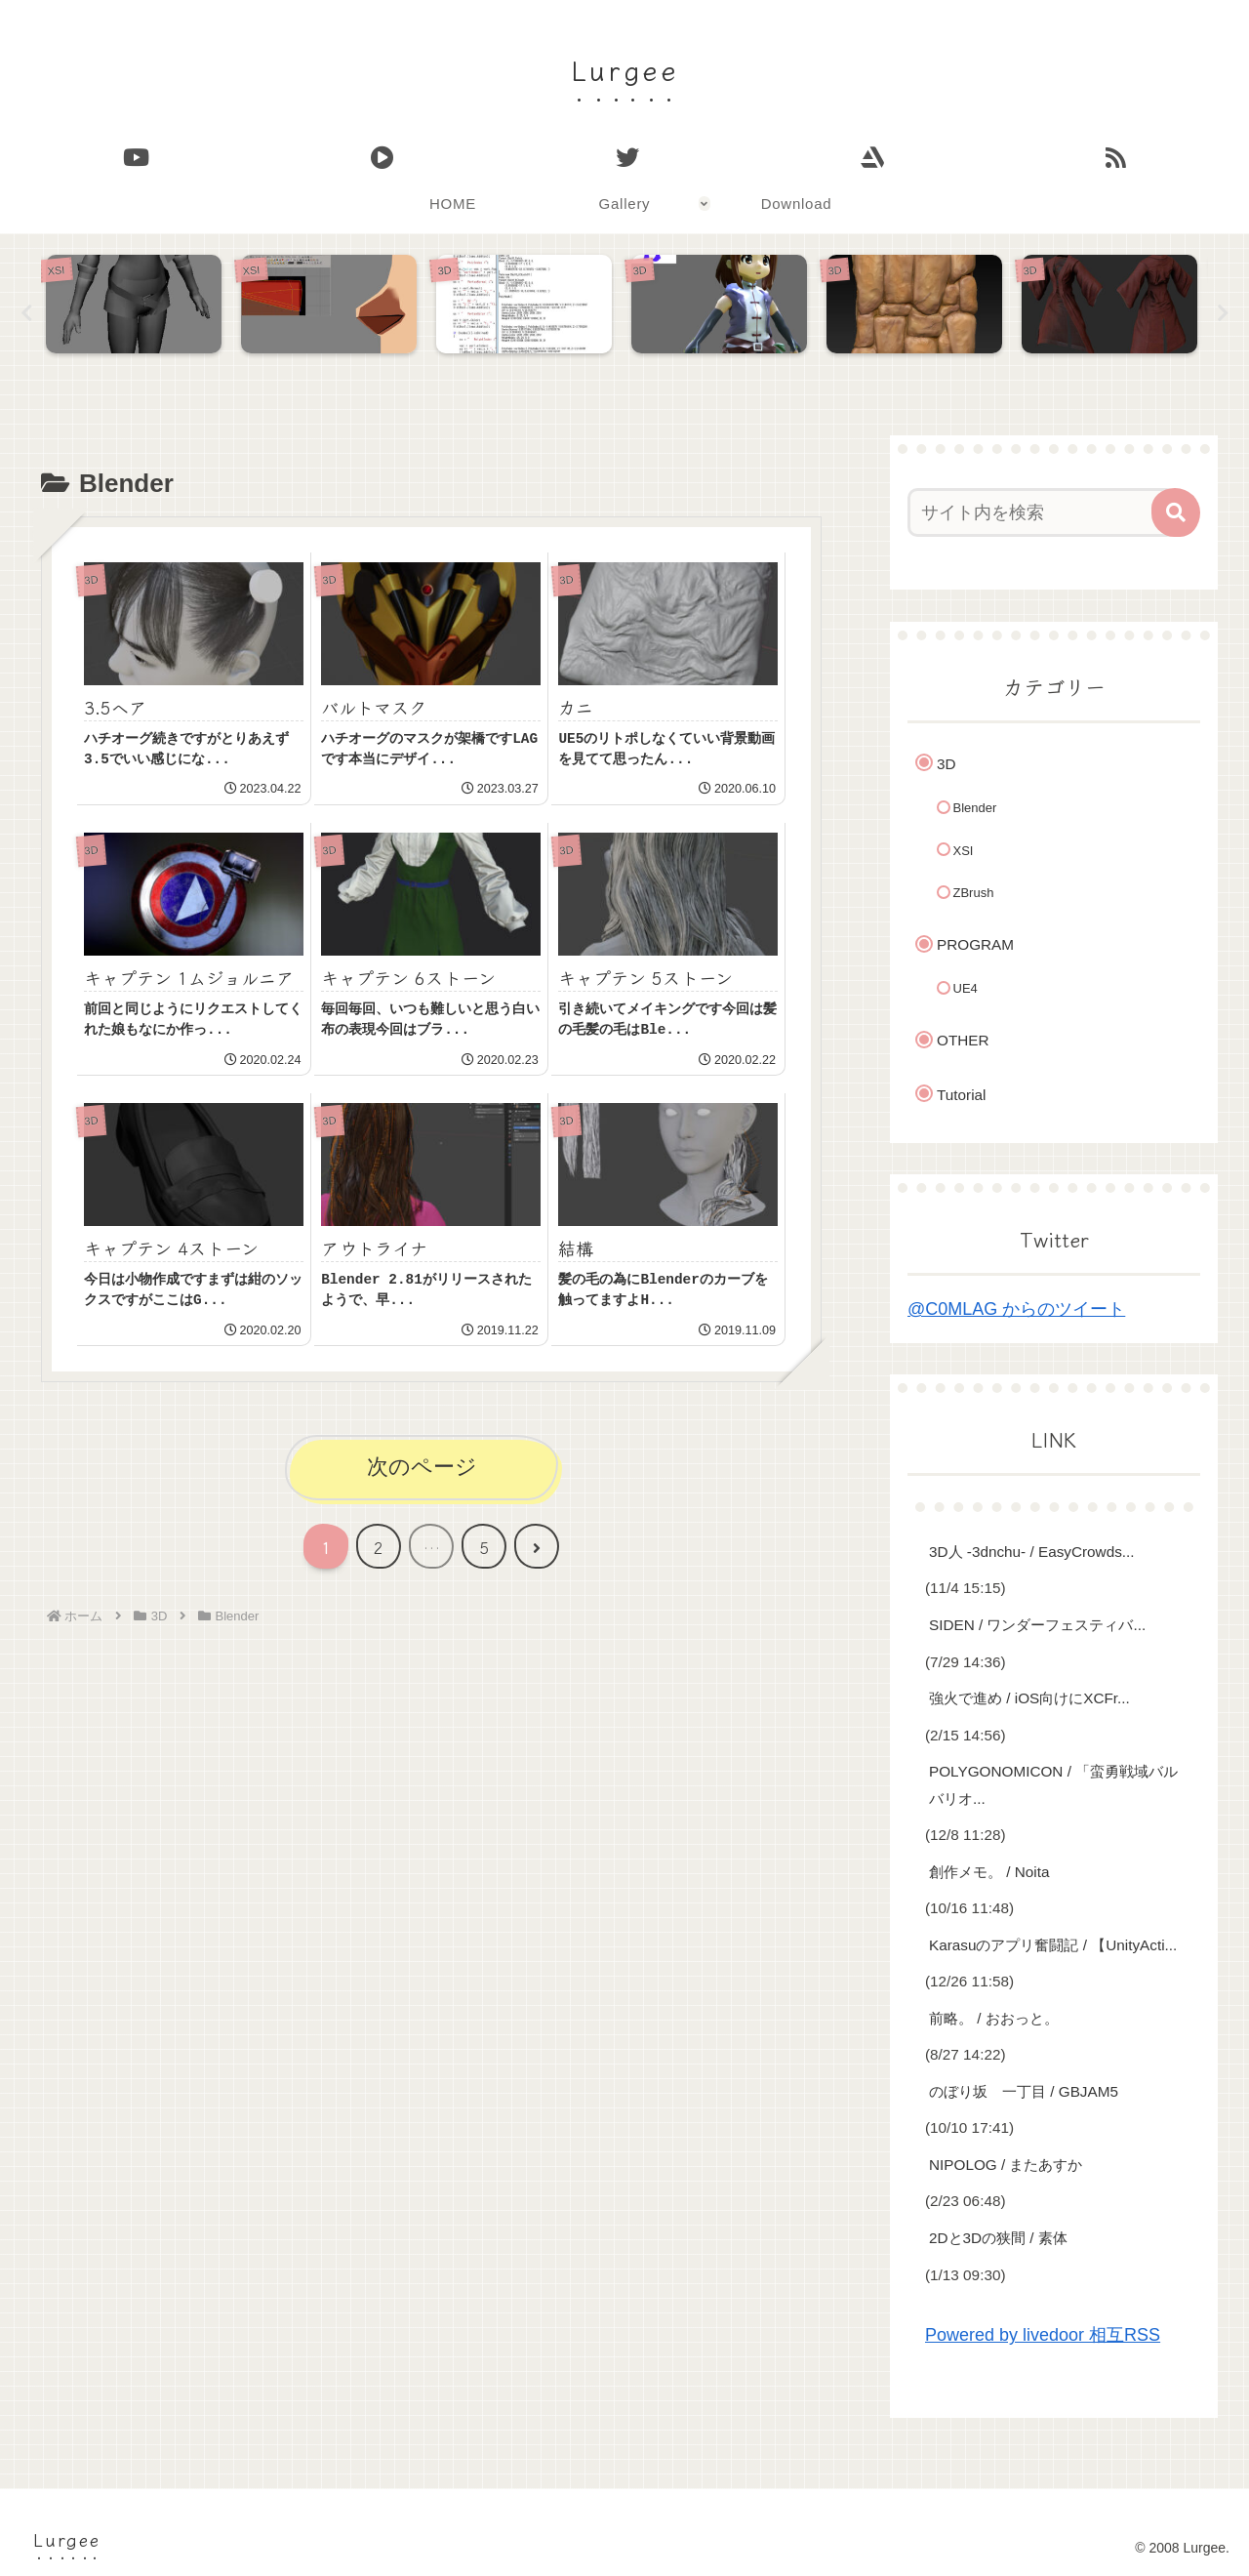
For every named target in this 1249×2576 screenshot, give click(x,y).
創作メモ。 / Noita (989, 1871)
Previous (26, 313)
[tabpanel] (138, 309)
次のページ (422, 1466)
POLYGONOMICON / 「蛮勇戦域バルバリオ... (1053, 1785)
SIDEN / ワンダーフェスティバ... (1037, 1624)
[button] (1175, 512)
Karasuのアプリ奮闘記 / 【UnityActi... (1053, 1945)
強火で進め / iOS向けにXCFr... (1029, 1698)
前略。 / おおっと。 (994, 2018)
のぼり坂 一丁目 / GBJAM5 (1023, 2091)
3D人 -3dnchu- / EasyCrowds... (1032, 1551)
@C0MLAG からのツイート (1016, 1309)
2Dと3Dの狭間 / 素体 (998, 2237)
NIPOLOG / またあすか (1005, 2164)
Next (1222, 313)
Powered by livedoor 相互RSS (1042, 2336)
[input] (1042, 512)
